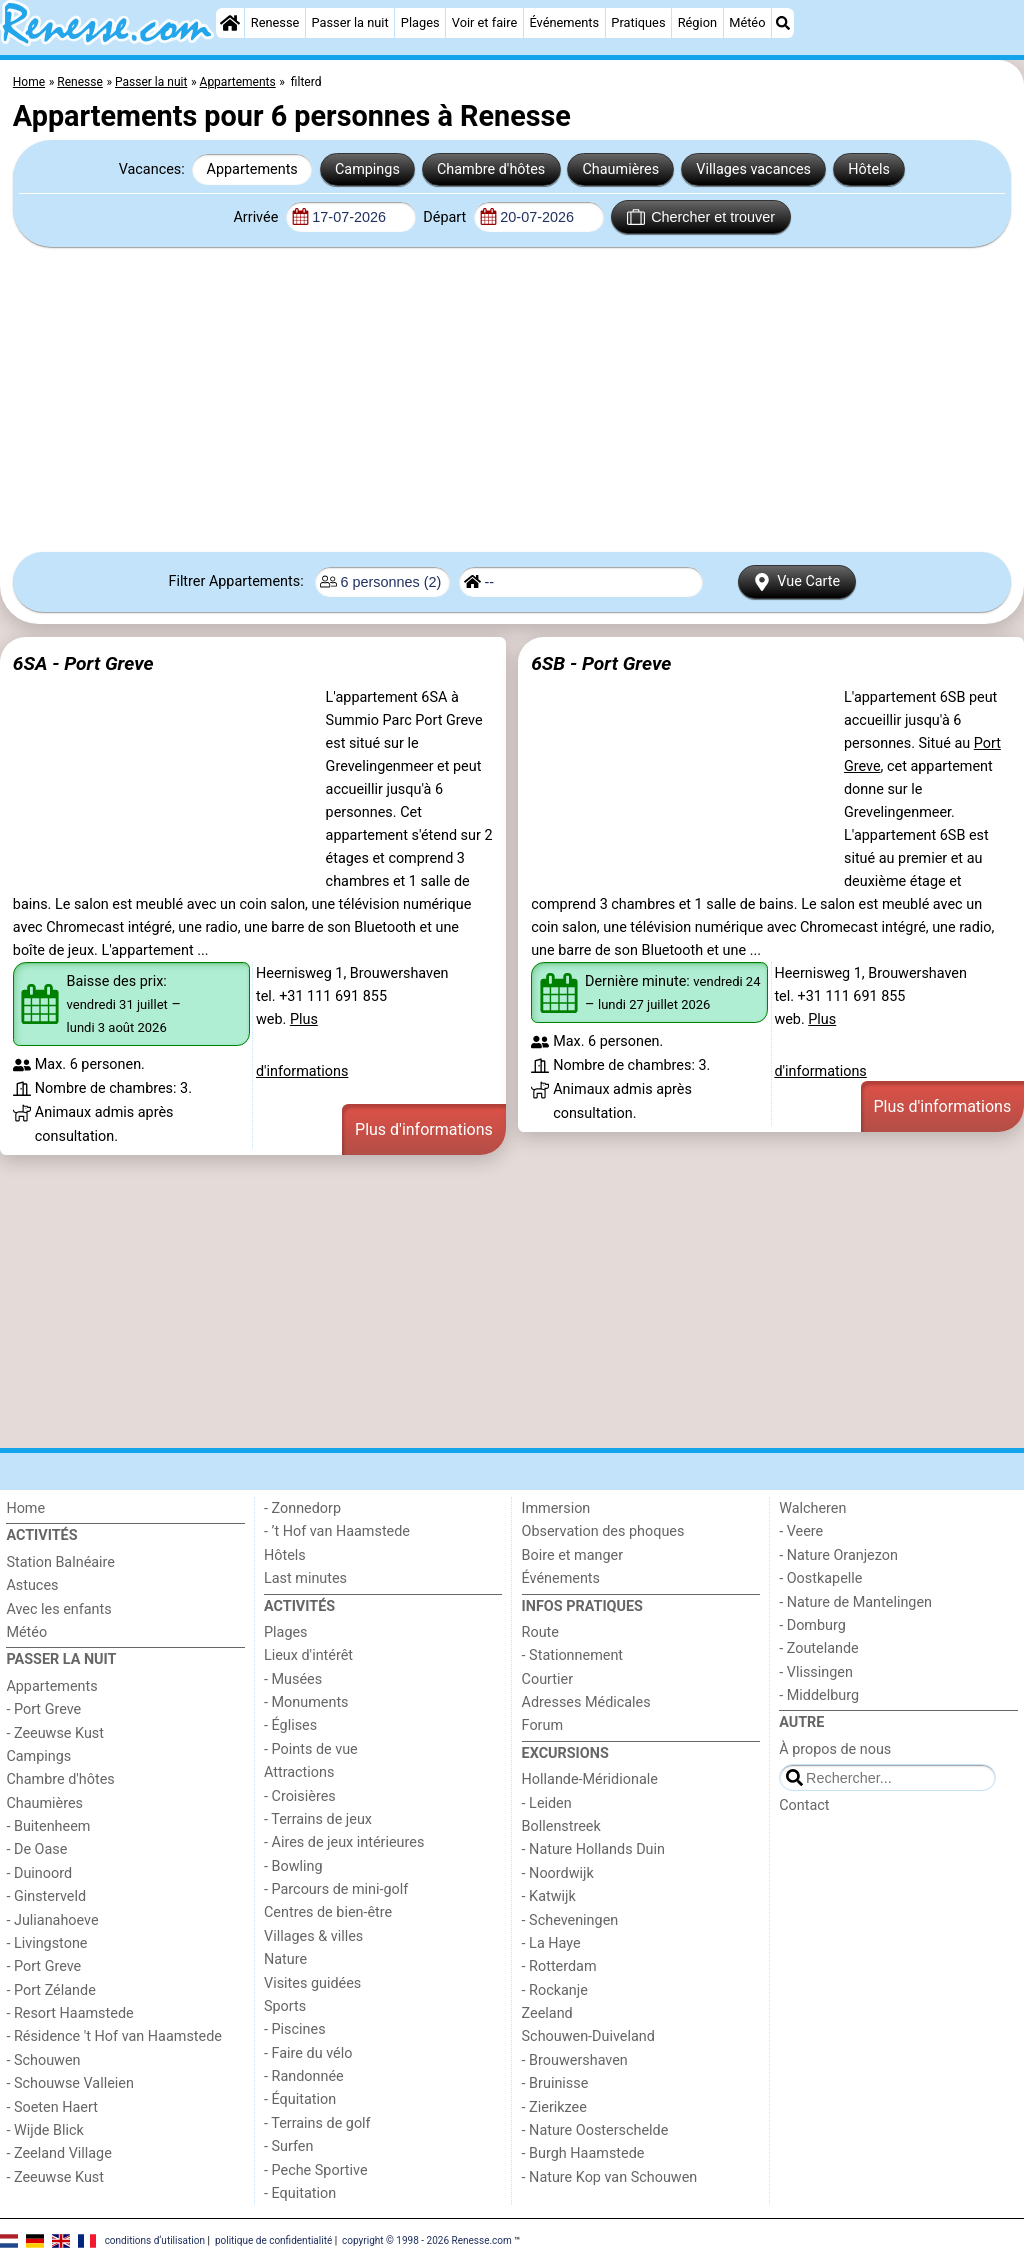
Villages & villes (313, 1936)
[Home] (230, 23)
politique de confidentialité (273, 2239)
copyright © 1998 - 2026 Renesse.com (427, 2239)
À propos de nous (835, 1749)
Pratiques (638, 22)
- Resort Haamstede (69, 2013)
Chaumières (620, 169)
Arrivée (257, 217)
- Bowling (293, 1866)
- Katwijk (549, 1896)
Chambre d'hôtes (491, 169)
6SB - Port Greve (601, 663)
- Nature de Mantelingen (855, 1602)
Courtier (547, 1679)
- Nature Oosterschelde (595, 2130)
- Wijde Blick (44, 2130)
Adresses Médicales (586, 1702)
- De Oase (36, 1849)
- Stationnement (572, 1655)
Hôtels (869, 169)
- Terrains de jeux (318, 1819)
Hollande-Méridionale (590, 1779)
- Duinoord (39, 1873)
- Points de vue (311, 1749)
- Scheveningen (570, 1920)
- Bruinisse (555, 2083)
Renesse (275, 22)
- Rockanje (555, 1990)
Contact (804, 1805)
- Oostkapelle (820, 1578)
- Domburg (812, 1625)
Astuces (32, 1585)
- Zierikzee (554, 2107)
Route (540, 1632)
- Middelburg (819, 1695)
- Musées (293, 1679)
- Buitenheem (48, 1826)
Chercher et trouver (701, 217)
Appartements (252, 169)
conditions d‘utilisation (155, 2239)
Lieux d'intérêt (308, 1655)
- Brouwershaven (575, 2060)
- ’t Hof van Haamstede (337, 1531)
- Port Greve (43, 1709)
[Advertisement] (512, 400)
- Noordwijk (558, 1873)
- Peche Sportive (316, 2170)
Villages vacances (753, 169)
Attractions (299, 1772)
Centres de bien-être (328, 1912)
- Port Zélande (50, 1990)
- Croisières (300, 1796)
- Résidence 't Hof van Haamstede (114, 2036)
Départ (446, 217)
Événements (564, 22)
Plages (420, 22)
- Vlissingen (816, 1672)
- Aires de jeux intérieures (344, 1842)
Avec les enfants (58, 1609)
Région (697, 22)
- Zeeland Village (58, 2153)
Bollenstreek (561, 1826)
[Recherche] (783, 23)
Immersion (556, 1508)
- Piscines (295, 2029)
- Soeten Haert (51, 2107)
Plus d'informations (424, 1129)
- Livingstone (46, 1943)
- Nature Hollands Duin (593, 1849)
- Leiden (547, 1803)
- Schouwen (43, 2060)
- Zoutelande (819, 1648)
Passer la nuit (350, 22)
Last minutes (305, 1578)
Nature (285, 1959)
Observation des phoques (603, 1531)
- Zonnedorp (302, 1508)
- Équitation (300, 2099)
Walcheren (812, 1508)
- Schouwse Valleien (70, 2083)
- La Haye (551, 1943)
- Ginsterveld (46, 1896)
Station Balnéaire (60, 1562)
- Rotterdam (559, 1966)
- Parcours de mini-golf (336, 1889)
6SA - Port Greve (83, 663)
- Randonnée (304, 2076)
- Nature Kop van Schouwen (610, 2177)
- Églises (290, 1725)
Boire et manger (573, 1555)
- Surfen (288, 2146)
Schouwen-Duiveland (588, 2036)
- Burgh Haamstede (583, 2153)
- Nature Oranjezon (838, 1555)
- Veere (801, 1531)
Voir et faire (484, 22)
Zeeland (547, 2013)
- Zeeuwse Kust (55, 1733)
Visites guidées (312, 1983)
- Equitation (300, 2193)
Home (25, 1508)
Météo (747, 22)
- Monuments (306, 1702)
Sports (285, 2006)
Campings (367, 169)
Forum (542, 1725)
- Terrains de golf (317, 2123)
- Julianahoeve (52, 1920)
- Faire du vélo (308, 2053)
